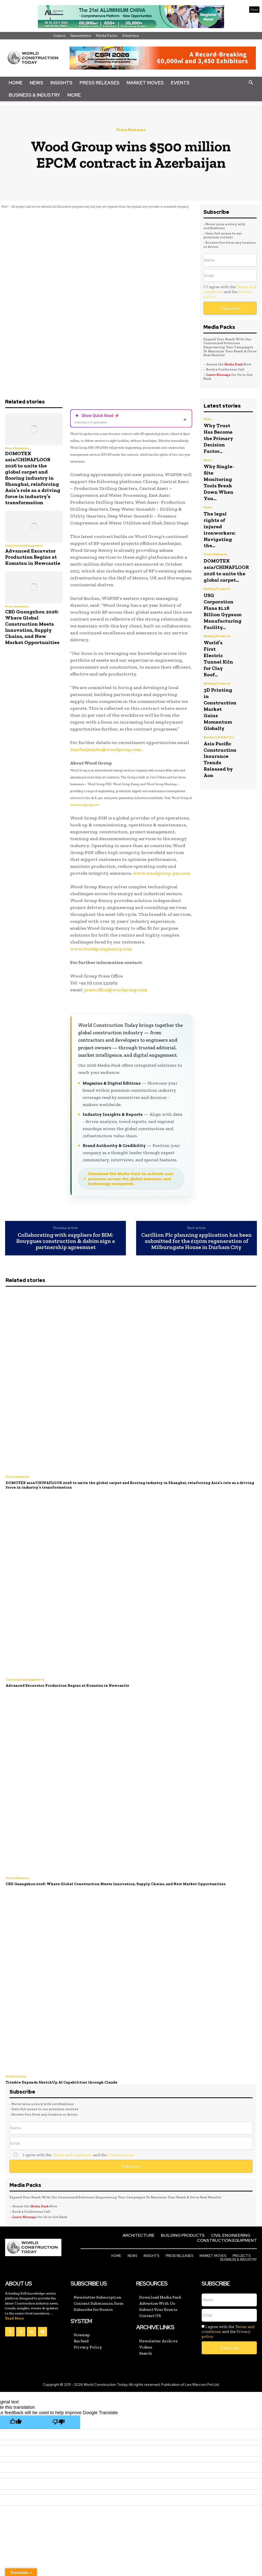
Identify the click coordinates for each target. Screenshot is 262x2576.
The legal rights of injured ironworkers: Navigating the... (220, 526)
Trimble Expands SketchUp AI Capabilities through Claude (61, 2082)
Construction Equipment (24, 545)
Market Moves (145, 83)
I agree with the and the (229, 291)
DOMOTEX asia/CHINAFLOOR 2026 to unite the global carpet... (226, 566)
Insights (61, 83)
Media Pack (233, 364)
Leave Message (218, 375)
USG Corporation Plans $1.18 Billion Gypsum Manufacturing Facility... (223, 605)
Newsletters (80, 35)
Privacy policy (121, 2154)
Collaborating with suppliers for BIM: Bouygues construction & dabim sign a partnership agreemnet (65, 1241)
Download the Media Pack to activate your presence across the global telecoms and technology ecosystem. (131, 1178)
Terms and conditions (72, 2154)
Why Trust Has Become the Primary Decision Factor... (218, 437)
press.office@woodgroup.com (115, 990)
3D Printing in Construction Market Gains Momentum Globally (220, 700)
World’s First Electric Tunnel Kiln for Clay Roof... (218, 651)
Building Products (217, 584)
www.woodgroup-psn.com (161, 873)
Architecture (16, 2076)
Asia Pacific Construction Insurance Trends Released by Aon (220, 748)
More (74, 95)
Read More (14, 2318)
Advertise (130, 35)
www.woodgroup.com (85, 805)
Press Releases (99, 83)
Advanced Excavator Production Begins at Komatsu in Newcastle (32, 557)
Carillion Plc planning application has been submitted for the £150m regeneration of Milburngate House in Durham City (196, 1241)
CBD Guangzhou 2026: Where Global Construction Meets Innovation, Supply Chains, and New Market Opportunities (32, 627)
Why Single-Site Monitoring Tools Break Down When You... (219, 480)
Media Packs (106, 35)
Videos (59, 35)
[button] (251, 83)
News (36, 83)
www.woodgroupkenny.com (101, 949)
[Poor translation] (58, 2422)
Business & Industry (34, 95)
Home (16, 83)
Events (180, 83)
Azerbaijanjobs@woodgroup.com (105, 749)
